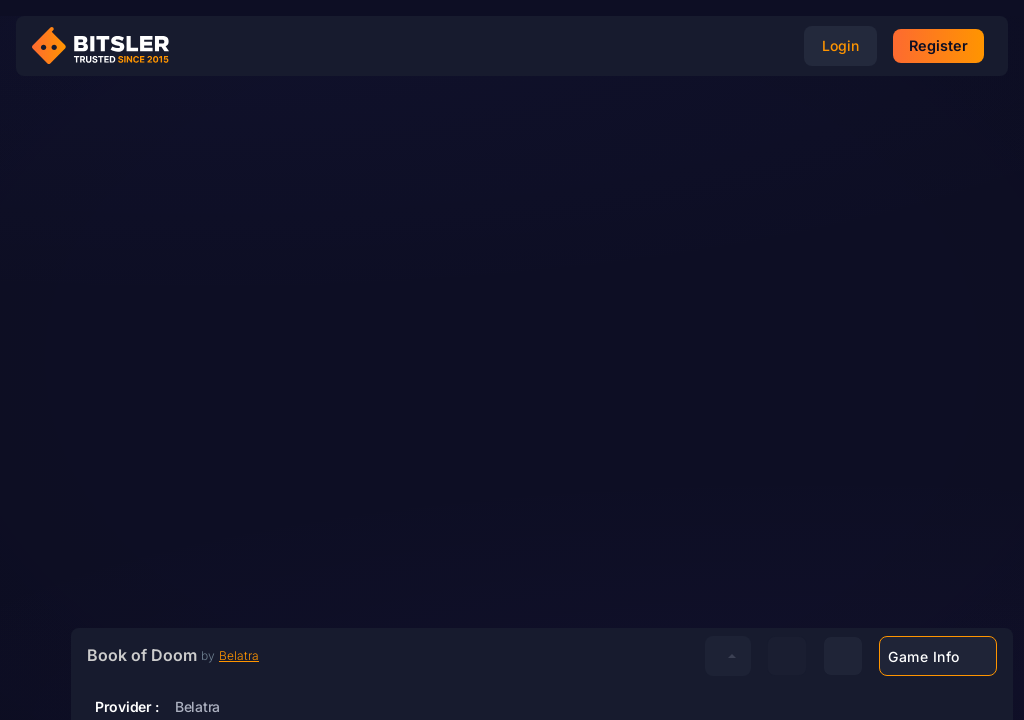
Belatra (268, 646)
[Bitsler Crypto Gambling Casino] (108, 46)
